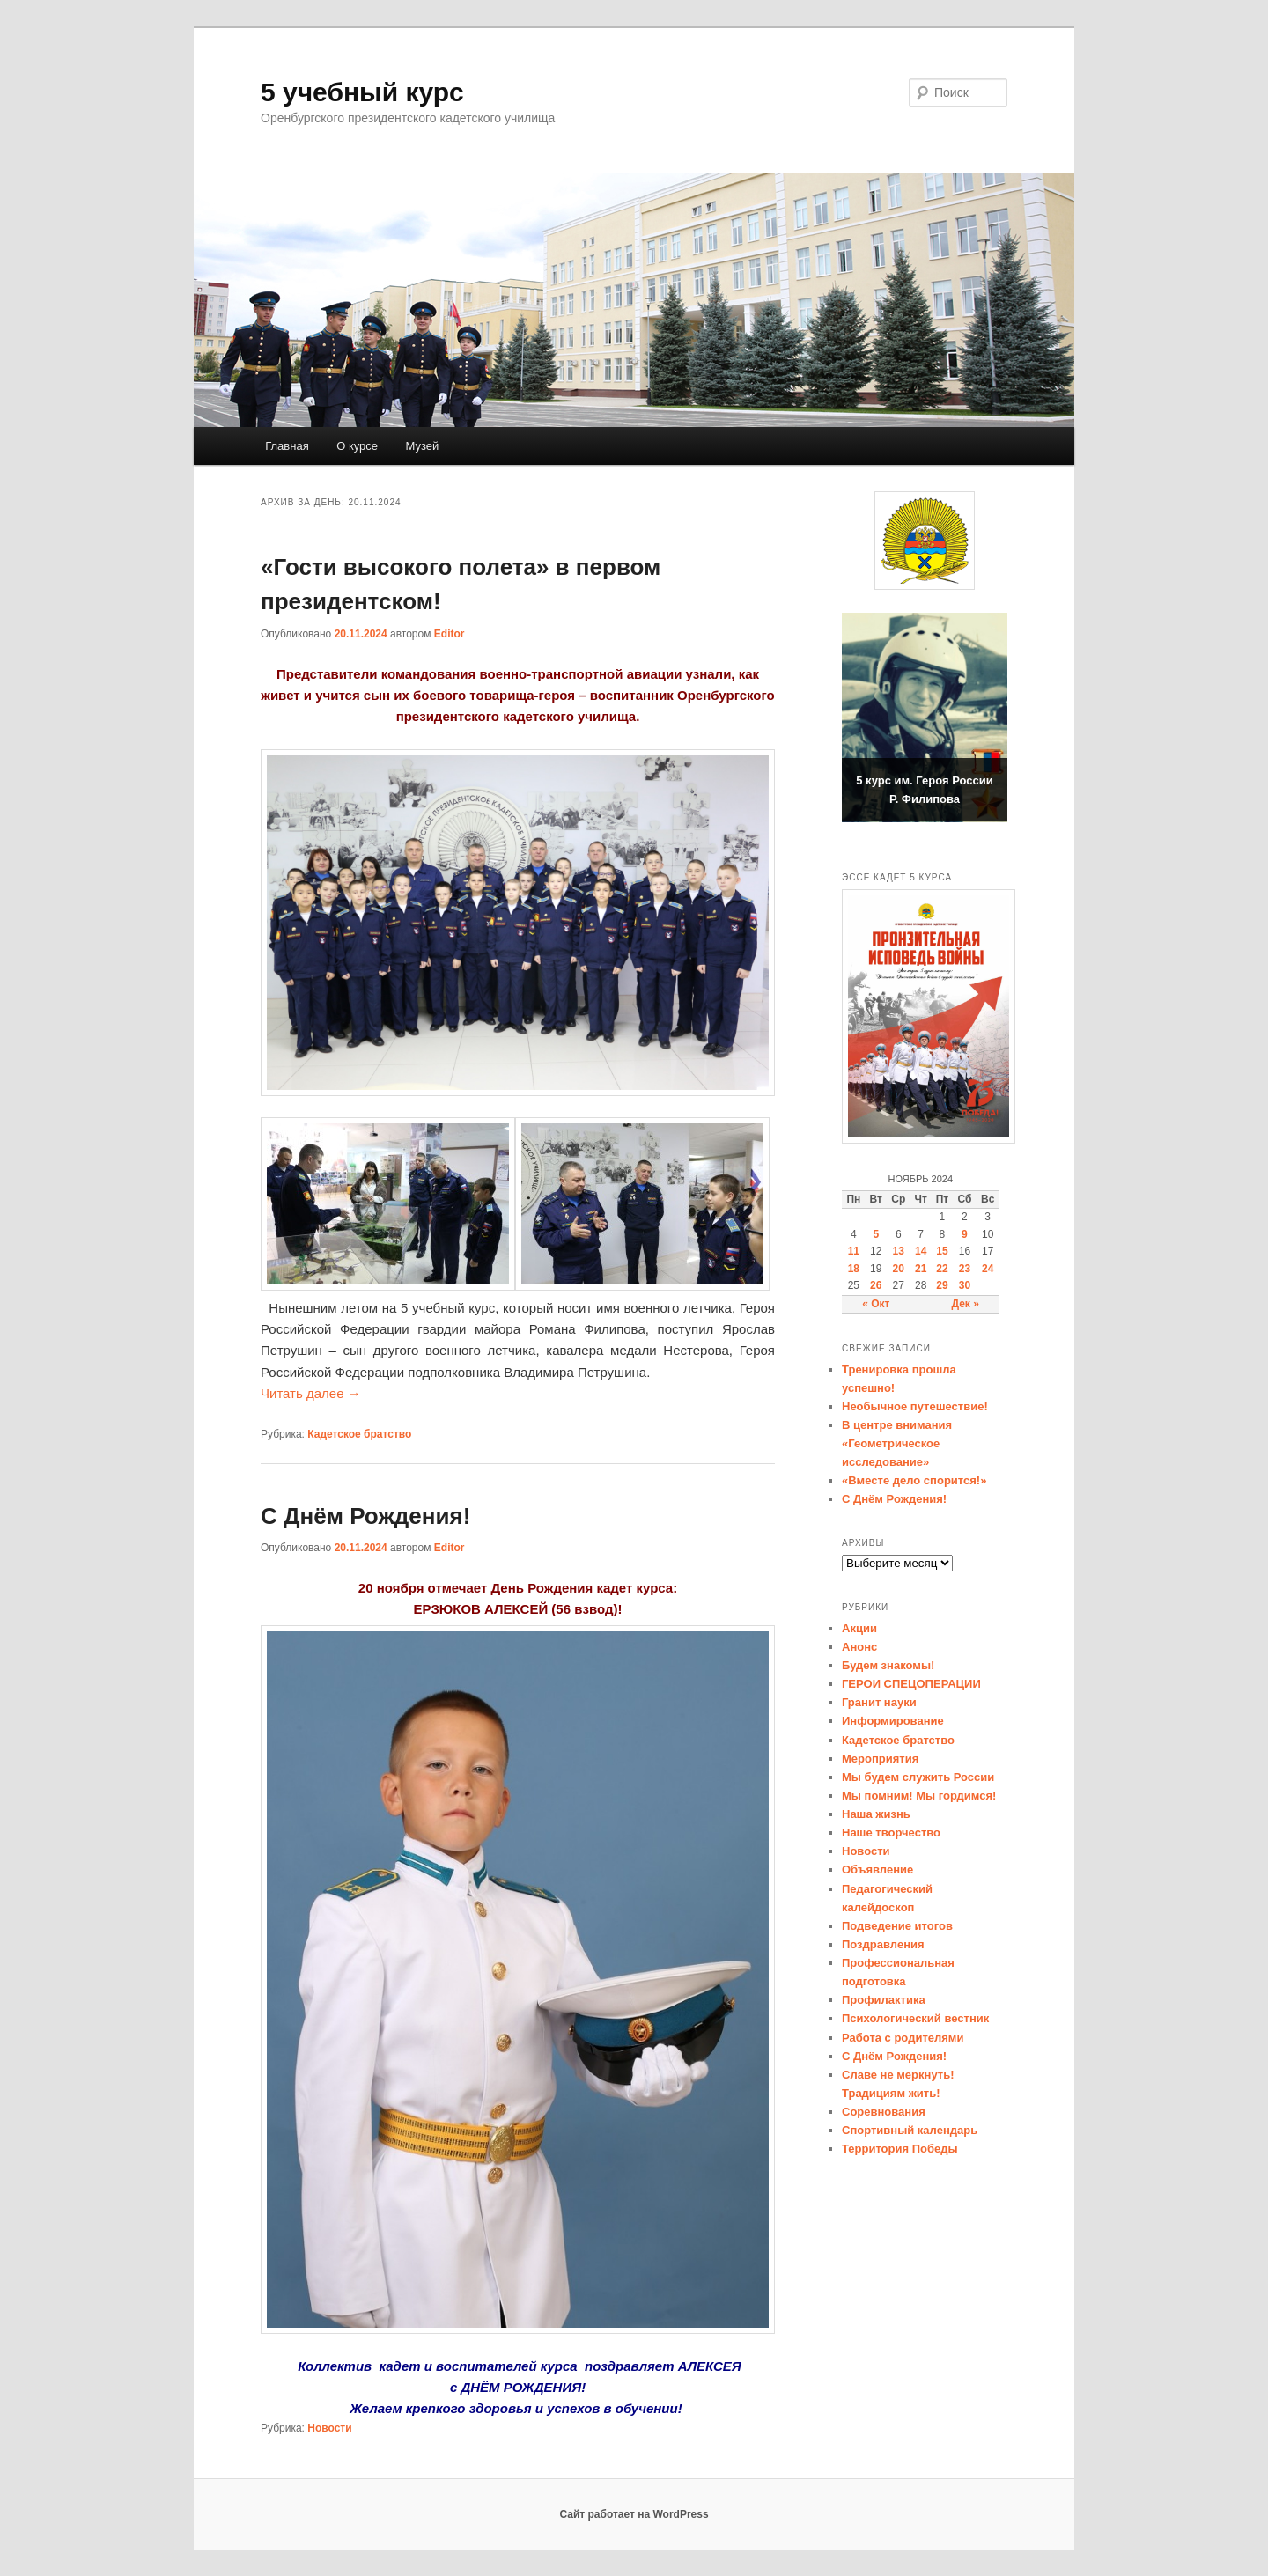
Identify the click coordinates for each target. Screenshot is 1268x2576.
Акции (859, 1628)
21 (920, 1268)
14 (920, 1251)
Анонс (859, 1646)
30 (964, 1285)
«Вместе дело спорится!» (914, 1480)
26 (875, 1285)
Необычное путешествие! (915, 1406)
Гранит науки (879, 1702)
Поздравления (883, 1944)
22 (941, 1268)
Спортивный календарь (909, 2130)
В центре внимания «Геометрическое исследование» (897, 1443)
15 (941, 1251)
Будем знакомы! (888, 1665)
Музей (422, 446)
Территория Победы (900, 2148)
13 (898, 1251)
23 (964, 1268)
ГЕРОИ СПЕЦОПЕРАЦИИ (911, 1683)
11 (853, 1251)
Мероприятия (880, 1758)
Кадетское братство (359, 1434)
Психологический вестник (915, 2018)
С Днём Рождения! (365, 1516)
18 (853, 1268)
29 (941, 1285)
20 (898, 1268)
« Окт (875, 1304)
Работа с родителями (902, 2037)
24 (987, 1268)
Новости (329, 2428)
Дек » (964, 1304)
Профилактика (883, 1999)
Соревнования (883, 2111)
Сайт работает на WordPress (633, 2514)
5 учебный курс (362, 92)
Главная (286, 446)
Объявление (877, 1869)
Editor (449, 634)
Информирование (893, 1720)
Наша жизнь (876, 1814)
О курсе (357, 446)
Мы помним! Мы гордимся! (919, 1795)
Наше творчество (891, 1832)
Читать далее (311, 1393)
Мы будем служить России (918, 1777)
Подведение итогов (897, 1925)
